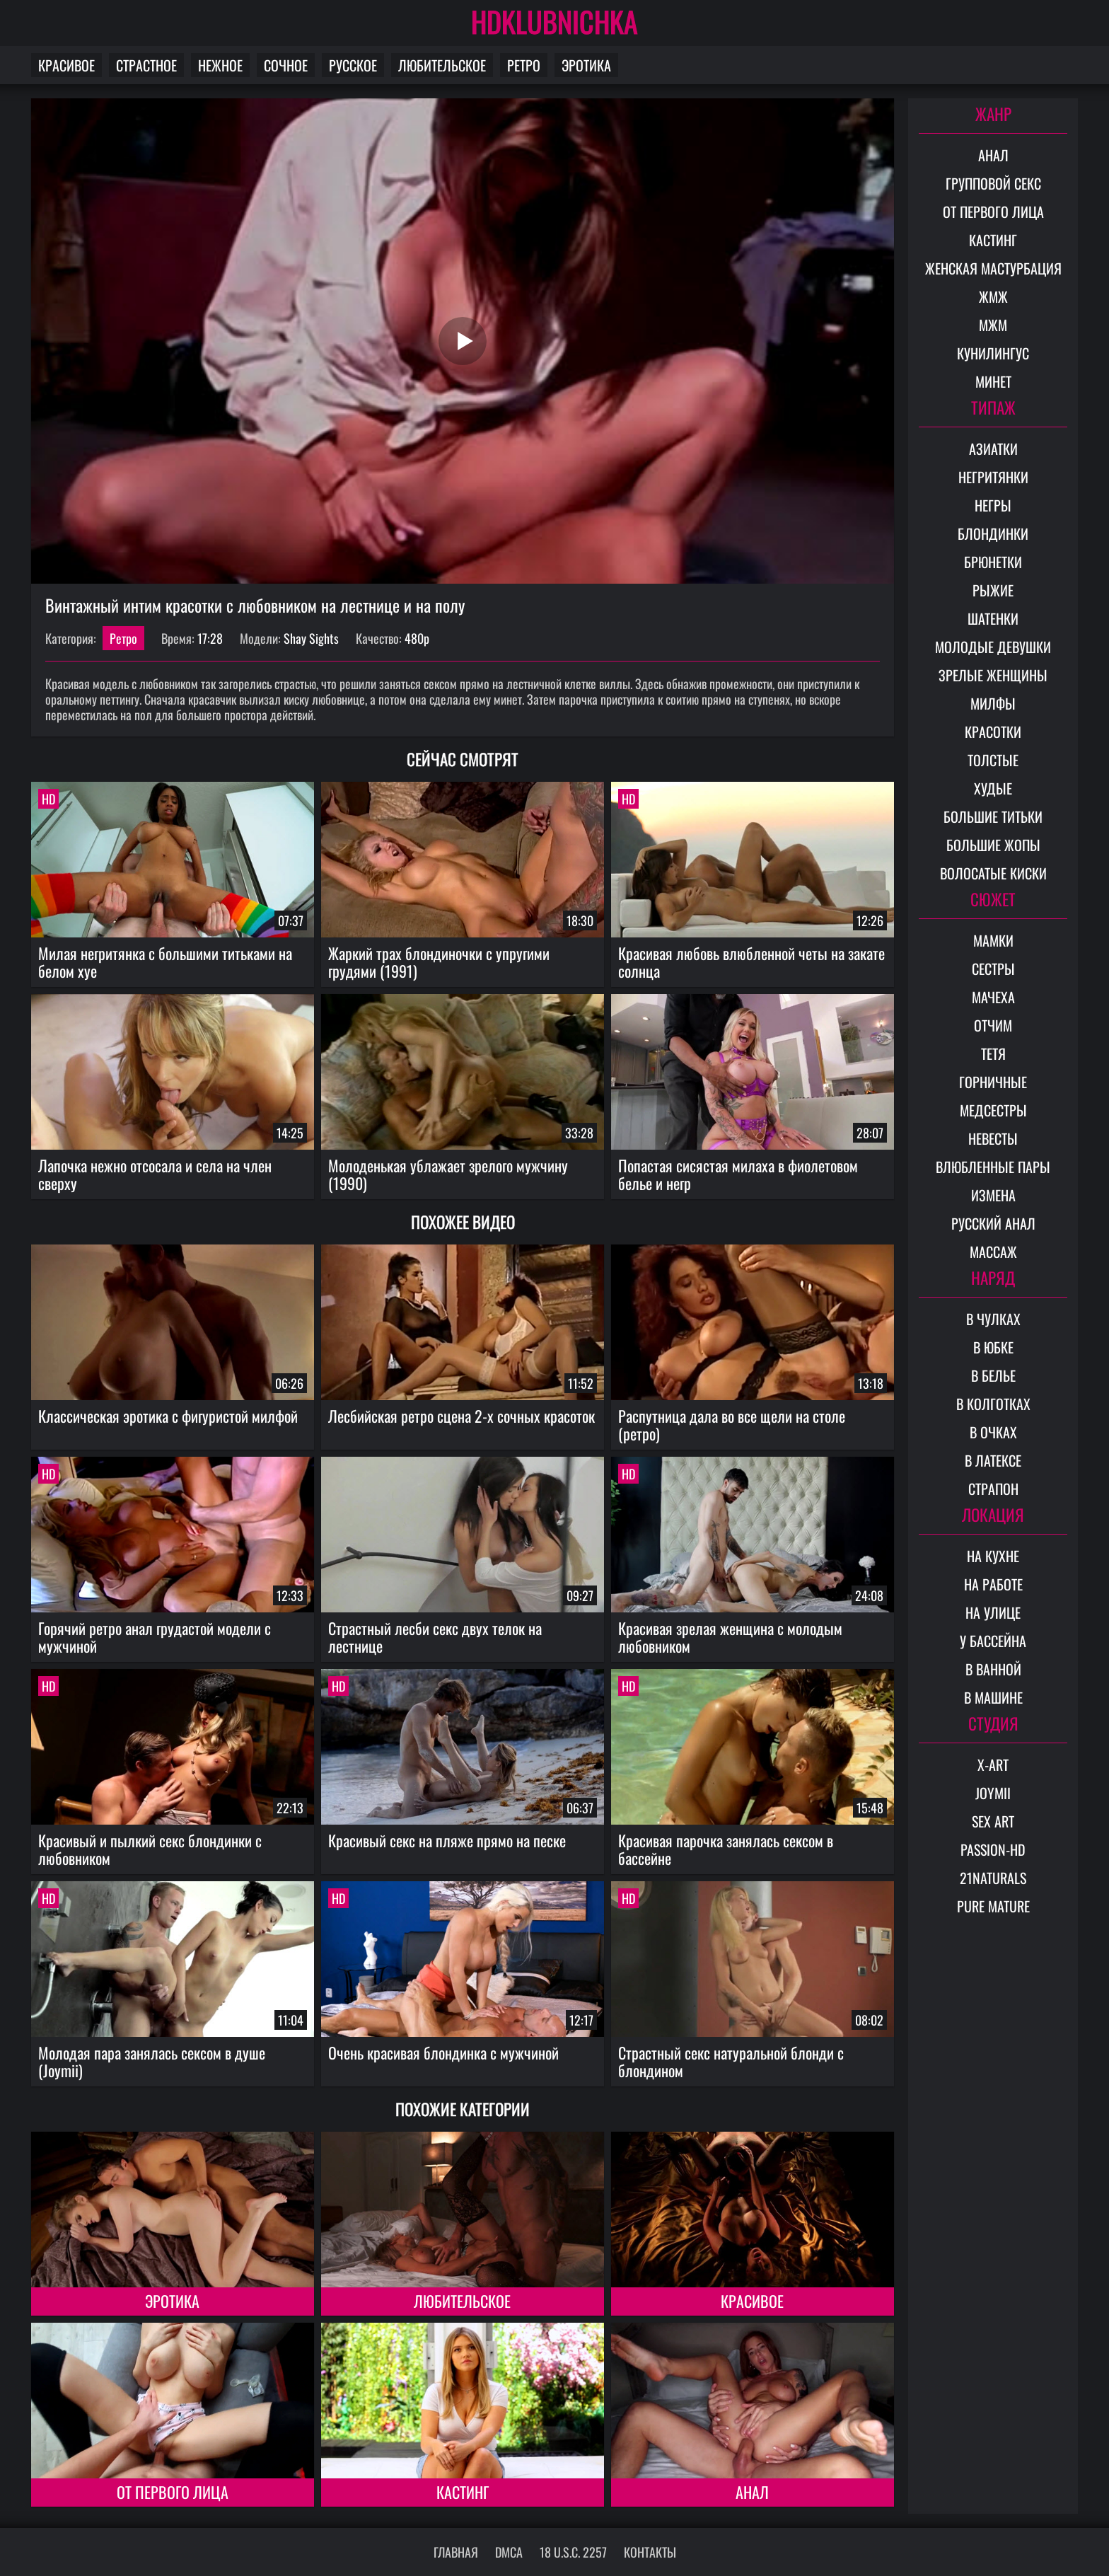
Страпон (993, 1488)
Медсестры (993, 1110)
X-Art (993, 1764)
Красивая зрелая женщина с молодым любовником (730, 1637)
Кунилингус (993, 353)
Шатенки (993, 618)
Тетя (993, 1053)
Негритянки (993, 476)
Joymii (993, 1792)
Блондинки (993, 533)
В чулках (993, 1318)
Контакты (650, 2552)
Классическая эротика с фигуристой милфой (168, 1415)
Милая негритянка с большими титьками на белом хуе (165, 962)
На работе (993, 1584)
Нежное (220, 65)
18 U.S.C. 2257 (573, 2552)
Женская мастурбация (993, 268)
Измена (993, 1195)
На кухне (993, 1555)
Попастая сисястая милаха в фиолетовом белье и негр (738, 1174)
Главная (456, 2552)
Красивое (66, 65)
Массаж (993, 1251)
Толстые (993, 759)
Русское (353, 65)
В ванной (993, 1669)
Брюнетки (993, 561)
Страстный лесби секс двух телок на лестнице (435, 1637)
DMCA (509, 2552)
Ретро (523, 65)
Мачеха (993, 996)
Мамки (993, 940)
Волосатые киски (993, 873)
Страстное (146, 65)
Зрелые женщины (993, 675)
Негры (993, 505)
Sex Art (993, 1821)
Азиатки (993, 448)
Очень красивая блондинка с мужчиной (443, 2052)
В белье (993, 1375)
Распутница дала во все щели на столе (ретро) (731, 1424)
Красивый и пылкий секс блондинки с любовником (150, 1849)
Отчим (993, 1025)
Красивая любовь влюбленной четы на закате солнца (751, 962)
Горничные (993, 1081)
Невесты (993, 1138)
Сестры (993, 968)
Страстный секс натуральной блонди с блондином (731, 2061)
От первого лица (172, 2491)
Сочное (286, 65)
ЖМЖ (993, 296)
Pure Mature (993, 1906)
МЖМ (993, 324)
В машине (993, 1697)
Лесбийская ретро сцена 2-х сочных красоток (461, 1415)
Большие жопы (993, 844)
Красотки (993, 731)
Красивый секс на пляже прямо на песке (447, 1840)
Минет (993, 381)
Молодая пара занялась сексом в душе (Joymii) (151, 2061)
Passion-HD (993, 1849)
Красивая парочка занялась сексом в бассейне (725, 1849)
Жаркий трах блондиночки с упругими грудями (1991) (439, 962)
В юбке (993, 1347)
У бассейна (993, 1640)
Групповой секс (993, 183)
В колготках (993, 1403)
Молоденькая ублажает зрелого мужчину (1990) (448, 1174)
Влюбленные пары (993, 1166)
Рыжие (993, 590)
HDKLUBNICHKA (554, 21)
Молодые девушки (993, 646)
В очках (993, 1432)
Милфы (993, 703)
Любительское (442, 65)
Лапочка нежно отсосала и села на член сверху (155, 1174)
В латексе (993, 1460)
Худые (993, 788)
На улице (993, 1612)
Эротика (586, 65)
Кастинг (462, 2491)
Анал (752, 2491)
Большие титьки (993, 816)
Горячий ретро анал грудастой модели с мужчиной (154, 1637)
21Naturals (993, 1877)
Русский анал (993, 1223)
